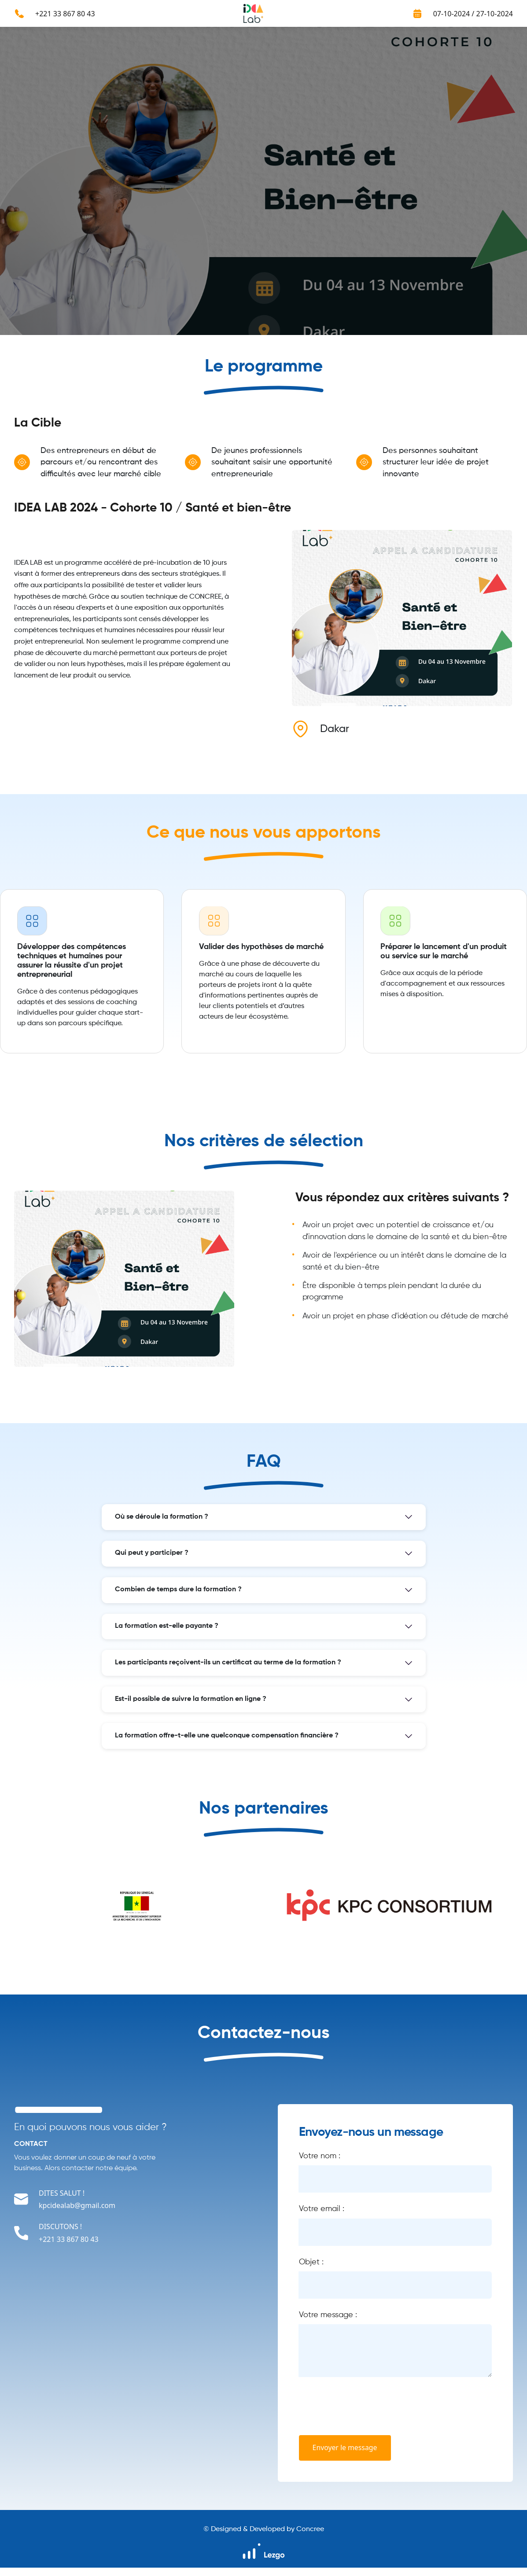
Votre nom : (319, 2161)
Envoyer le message (346, 2456)
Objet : (311, 2269)
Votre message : (328, 2323)
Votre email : (321, 2215)
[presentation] (366, 2415)
